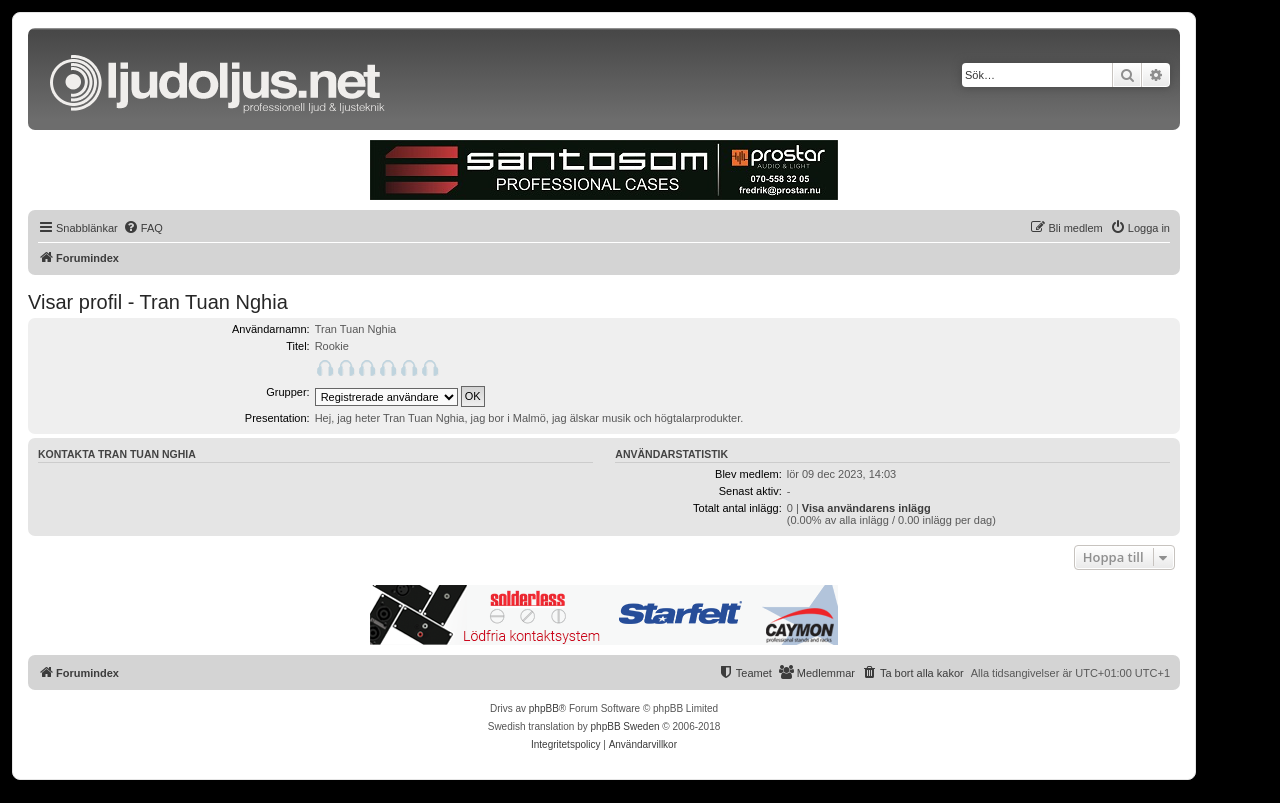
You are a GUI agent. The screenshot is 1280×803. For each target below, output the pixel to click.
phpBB (544, 708)
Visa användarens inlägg (866, 508)
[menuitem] (143, 228)
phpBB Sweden (625, 726)
